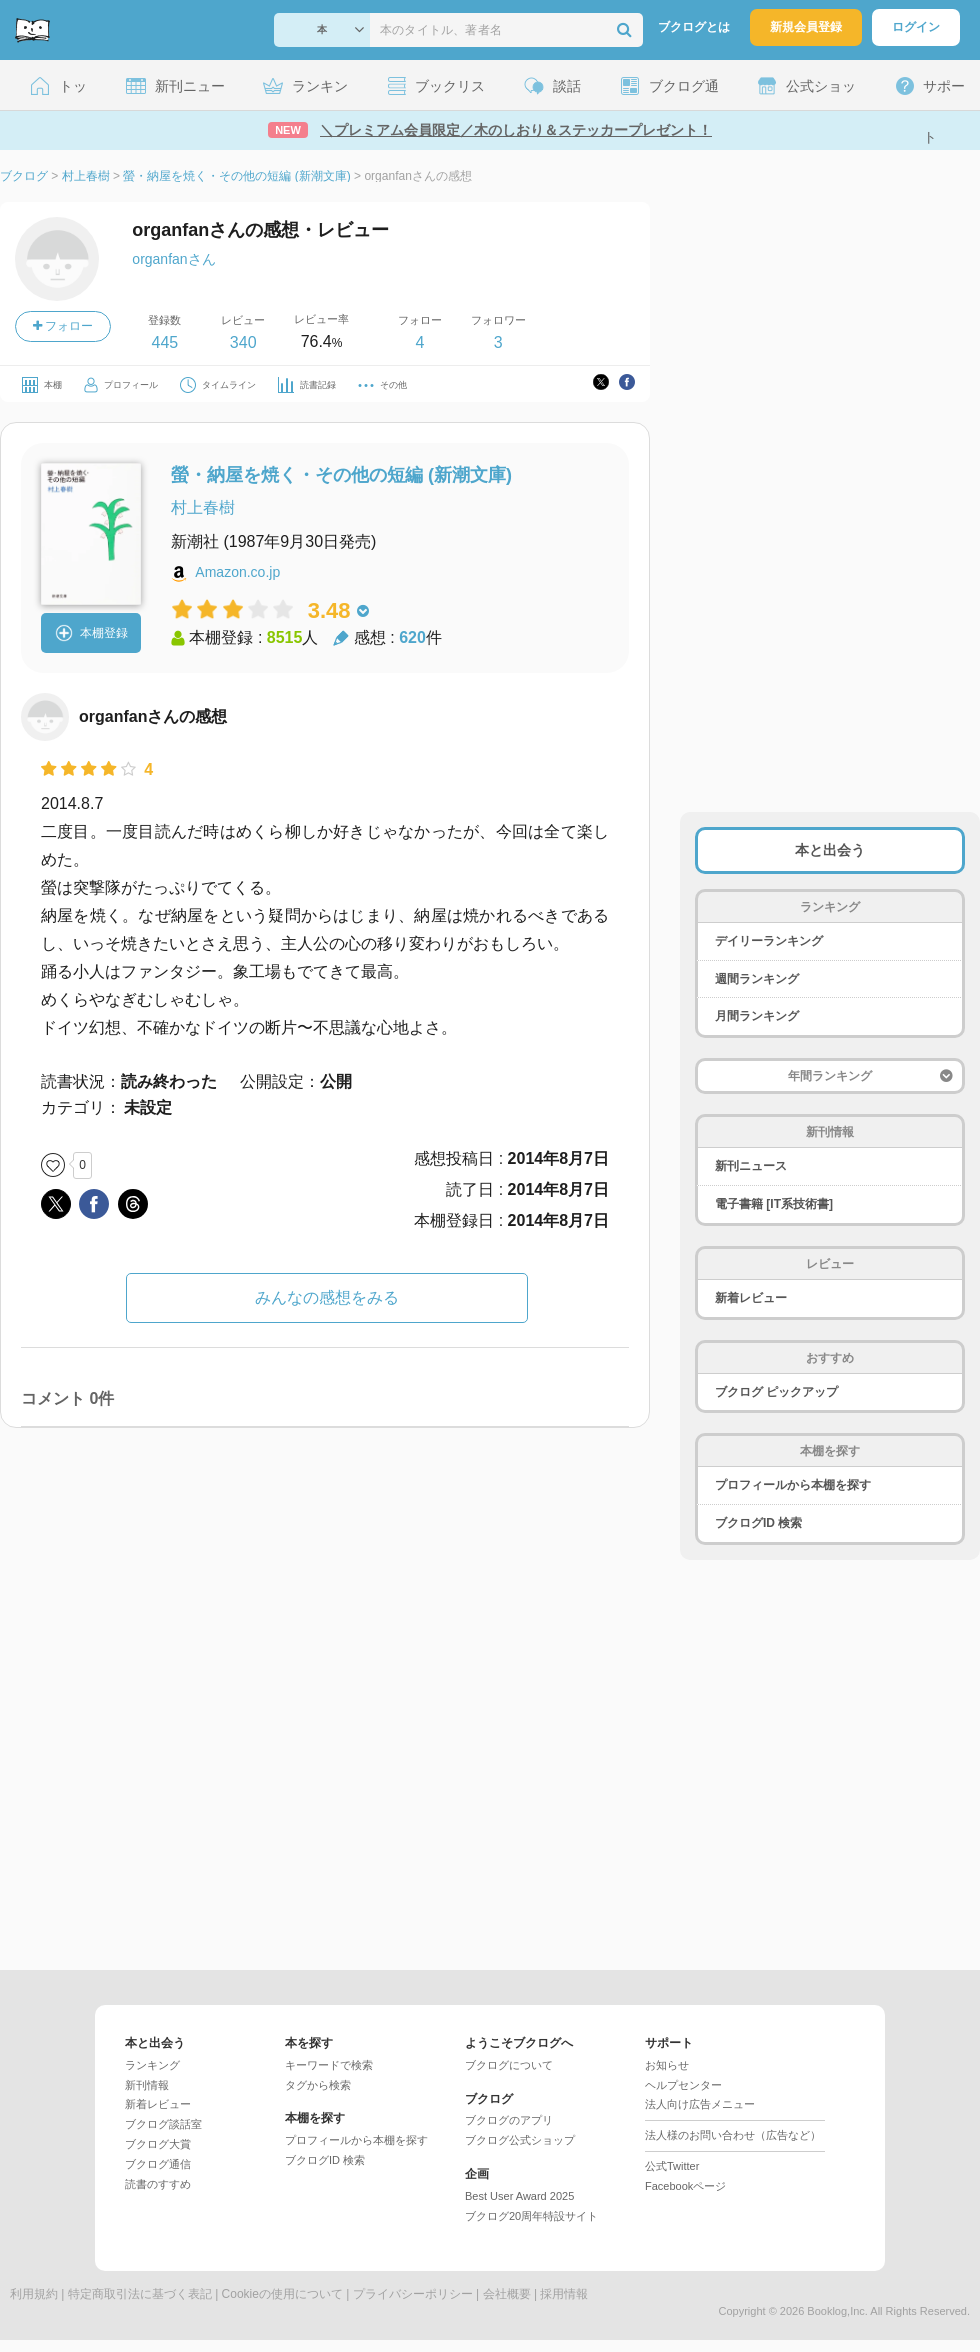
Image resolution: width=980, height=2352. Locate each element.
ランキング (152, 2065)
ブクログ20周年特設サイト (531, 2216)
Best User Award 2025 (519, 2196)
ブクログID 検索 (758, 1523)
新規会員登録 (806, 27)
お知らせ (667, 2065)
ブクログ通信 (158, 2164)
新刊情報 (147, 2085)
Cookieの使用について (282, 2294)
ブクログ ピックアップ (776, 1392)
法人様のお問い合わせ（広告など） (733, 2135)
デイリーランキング (769, 941)
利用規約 (34, 2294)
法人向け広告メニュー (700, 2104)
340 (243, 342)
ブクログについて (509, 2065)
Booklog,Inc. (837, 2311)
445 (164, 342)
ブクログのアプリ (509, 2120)
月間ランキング (757, 1016)
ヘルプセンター (683, 2085)
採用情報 (564, 2294)
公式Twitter (672, 2166)
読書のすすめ (158, 2184)
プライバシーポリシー (413, 2294)
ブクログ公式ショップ (520, 2140)
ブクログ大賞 (158, 2144)
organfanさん (173, 259)
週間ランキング (757, 979)
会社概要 (507, 2294)
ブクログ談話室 (163, 2124)
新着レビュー (751, 1298)
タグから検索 (318, 2085)
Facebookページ (685, 2186)
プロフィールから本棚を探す (793, 1485)
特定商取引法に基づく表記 (140, 2294)
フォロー (63, 326)
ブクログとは (694, 27)
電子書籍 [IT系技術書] (774, 1204)
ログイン (916, 27)
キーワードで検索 (329, 2065)
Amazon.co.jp (237, 572)
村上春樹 (203, 507)
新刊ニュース (751, 1166)
